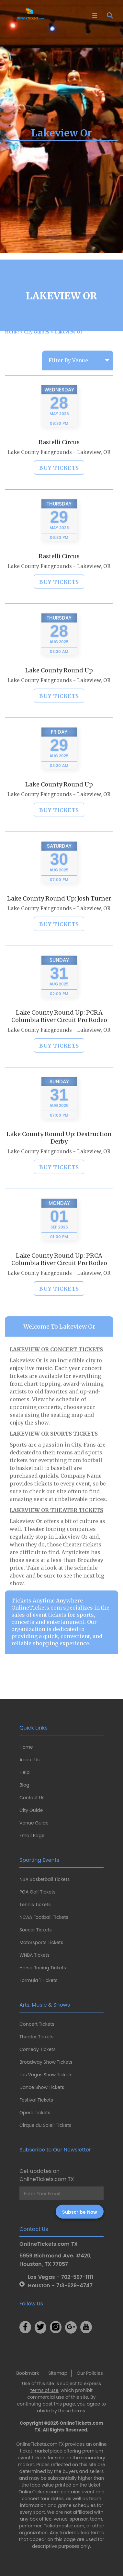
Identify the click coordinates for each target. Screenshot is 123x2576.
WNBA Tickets (34, 1955)
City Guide (31, 1810)
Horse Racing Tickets (42, 1967)
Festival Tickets (36, 2100)
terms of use (44, 2390)
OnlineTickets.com (82, 2423)
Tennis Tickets (34, 1904)
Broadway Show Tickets (45, 2062)
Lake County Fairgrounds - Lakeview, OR (59, 472)
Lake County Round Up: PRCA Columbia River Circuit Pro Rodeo (59, 1279)
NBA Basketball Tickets (44, 1879)
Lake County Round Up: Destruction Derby (59, 1157)
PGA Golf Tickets (37, 1892)
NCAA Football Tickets (43, 1917)
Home (26, 1747)
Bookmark (27, 2373)
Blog (24, 1785)
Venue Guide (34, 1823)
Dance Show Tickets (41, 2087)
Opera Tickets (34, 2112)
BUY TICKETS (59, 487)
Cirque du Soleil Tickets (45, 2125)
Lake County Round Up (59, 690)
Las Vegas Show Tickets (46, 2074)
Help (24, 1772)
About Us (29, 1759)
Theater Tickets (36, 2037)
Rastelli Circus (59, 462)
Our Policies (90, 2373)
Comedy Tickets (37, 2049)
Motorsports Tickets (41, 1942)
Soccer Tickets (35, 1930)
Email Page (31, 1835)
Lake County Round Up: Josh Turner (59, 918)
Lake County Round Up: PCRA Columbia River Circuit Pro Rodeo (59, 1036)
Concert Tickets (36, 2024)
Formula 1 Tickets (38, 1980)
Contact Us (31, 1797)
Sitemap (57, 2373)
